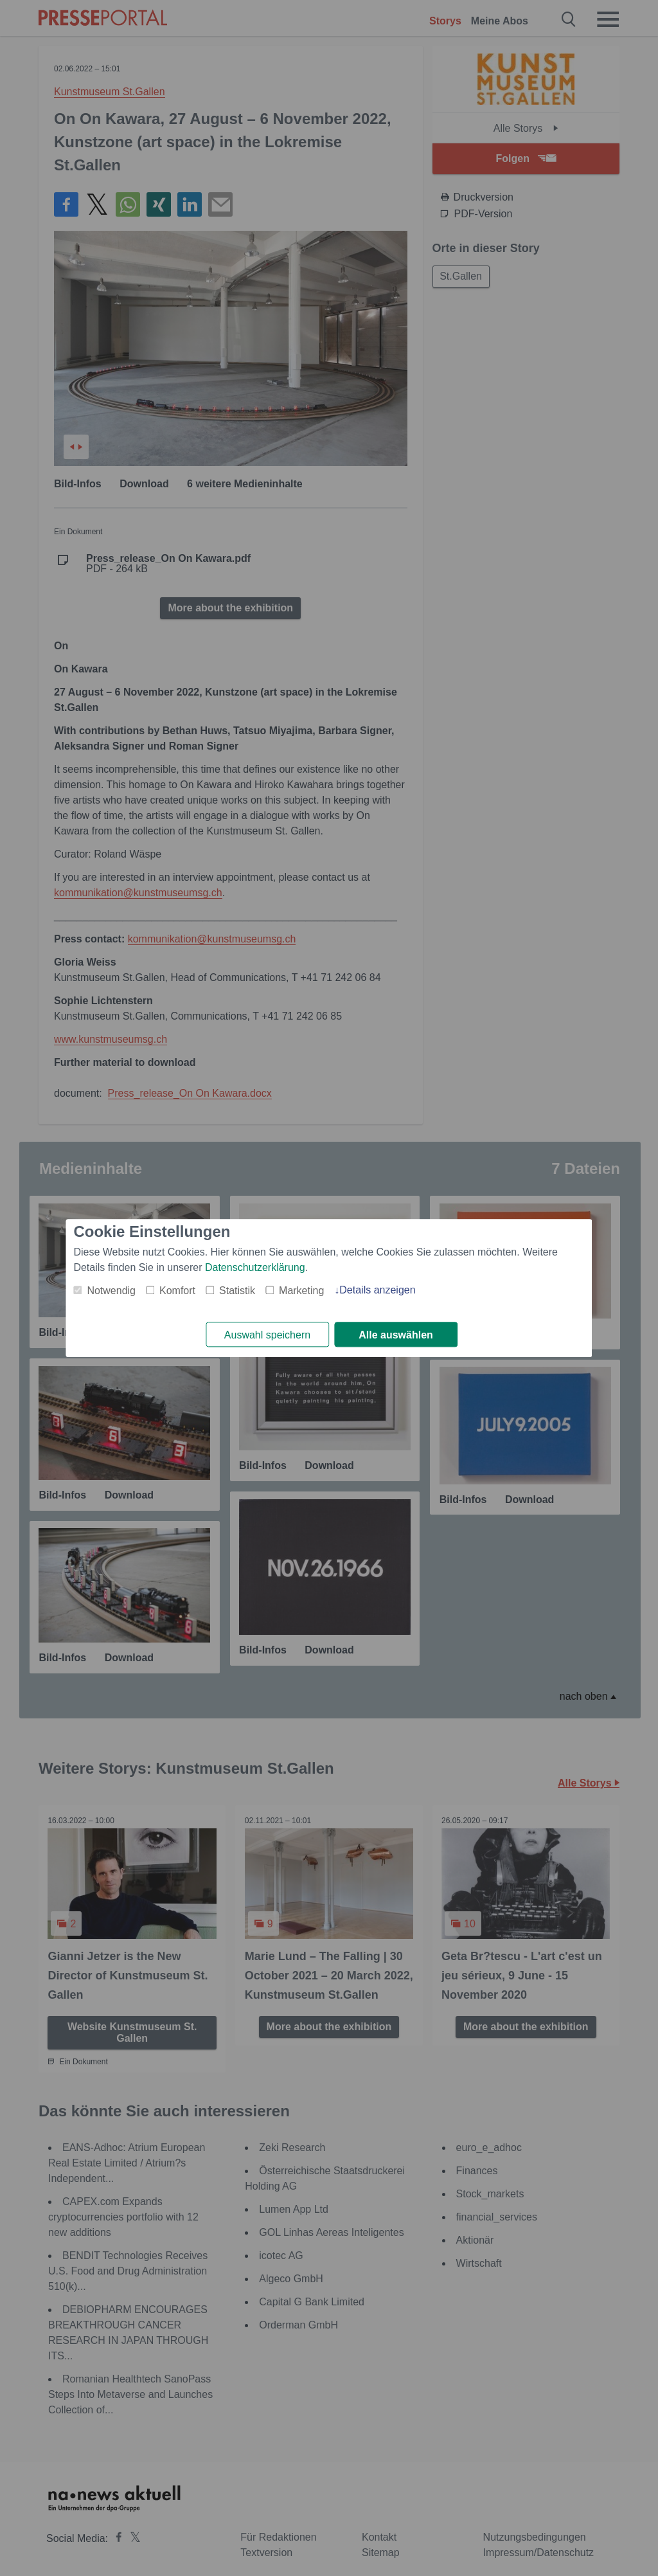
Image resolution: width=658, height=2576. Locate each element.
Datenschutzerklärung (255, 1267)
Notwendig (111, 1290)
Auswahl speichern (267, 1334)
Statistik (237, 1290)
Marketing (301, 1290)
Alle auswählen (396, 1334)
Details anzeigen (377, 1289)
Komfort (177, 1290)
